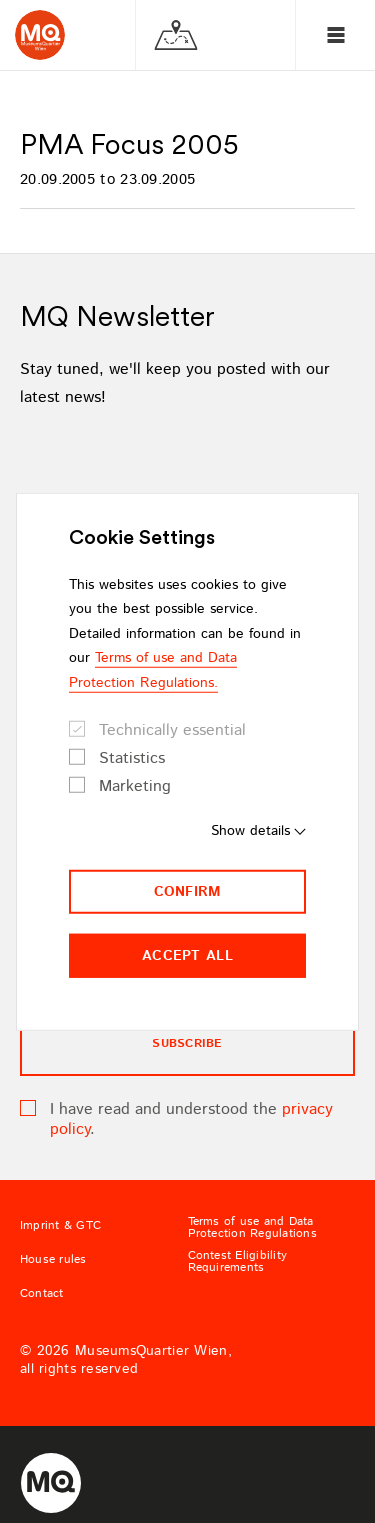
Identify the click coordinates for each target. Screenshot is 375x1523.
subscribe (187, 1043)
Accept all (187, 956)
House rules (53, 1260)
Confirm (188, 892)
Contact (42, 1294)
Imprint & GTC (60, 1226)
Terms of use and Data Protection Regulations (252, 1228)
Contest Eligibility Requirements (238, 1262)
